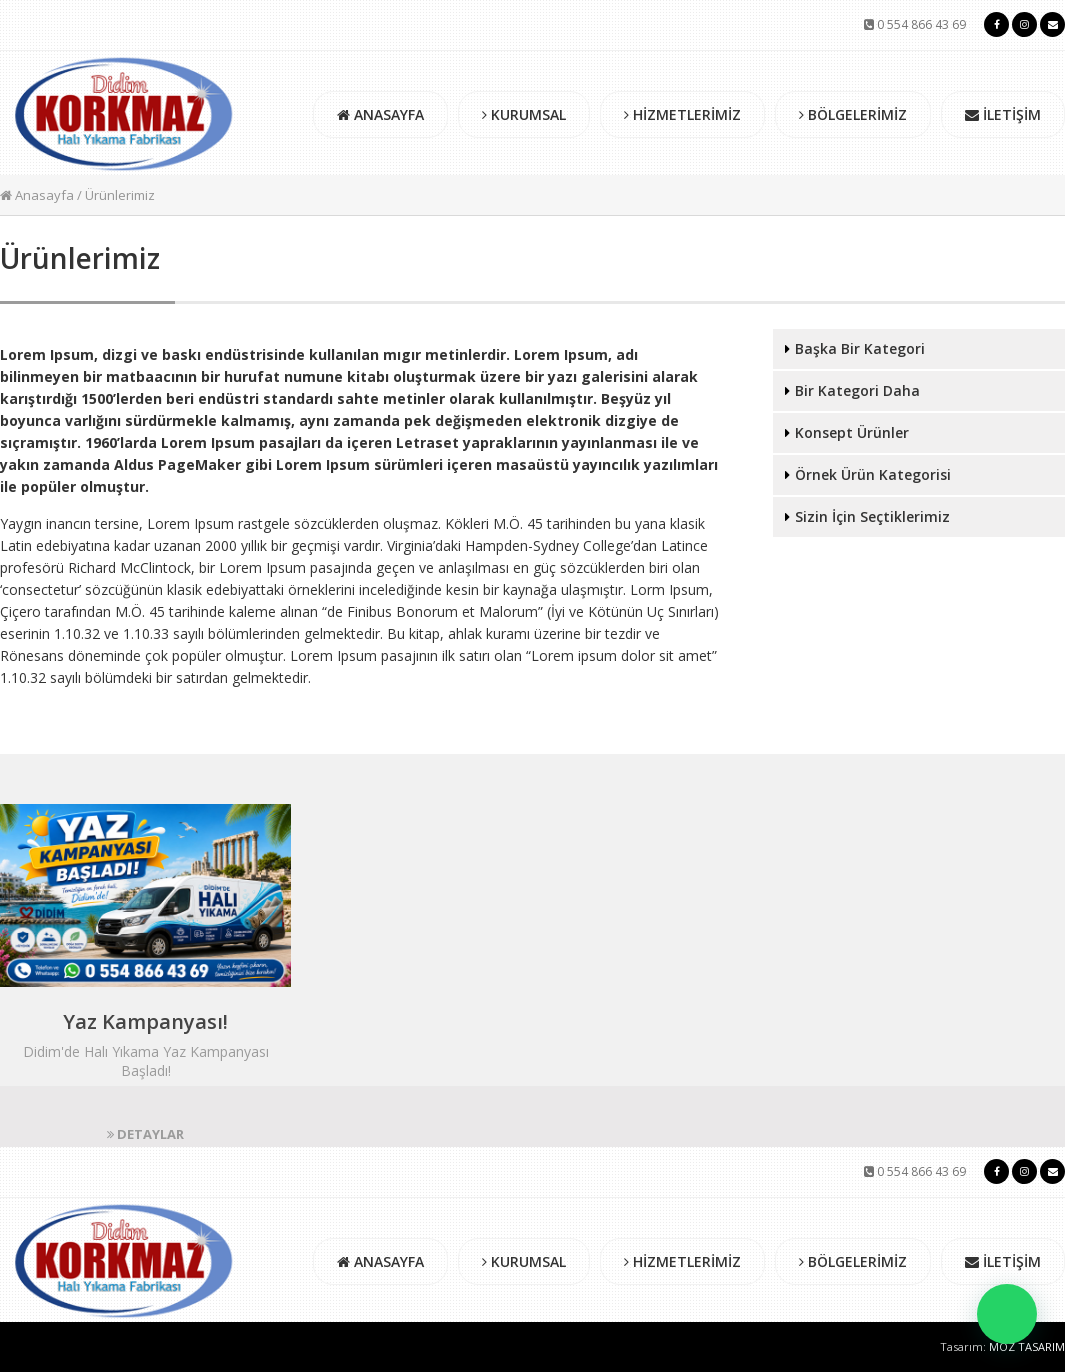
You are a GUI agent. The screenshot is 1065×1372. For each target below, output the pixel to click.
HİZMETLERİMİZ (682, 114)
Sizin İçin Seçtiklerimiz (872, 516)
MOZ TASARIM (1027, 1346)
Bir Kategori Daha (857, 390)
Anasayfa (37, 195)
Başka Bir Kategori (860, 348)
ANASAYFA (380, 114)
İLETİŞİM (1003, 114)
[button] (1007, 1314)
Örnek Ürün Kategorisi (873, 474)
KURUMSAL (524, 114)
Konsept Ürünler (852, 432)
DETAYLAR (145, 1134)
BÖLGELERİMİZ (853, 114)
